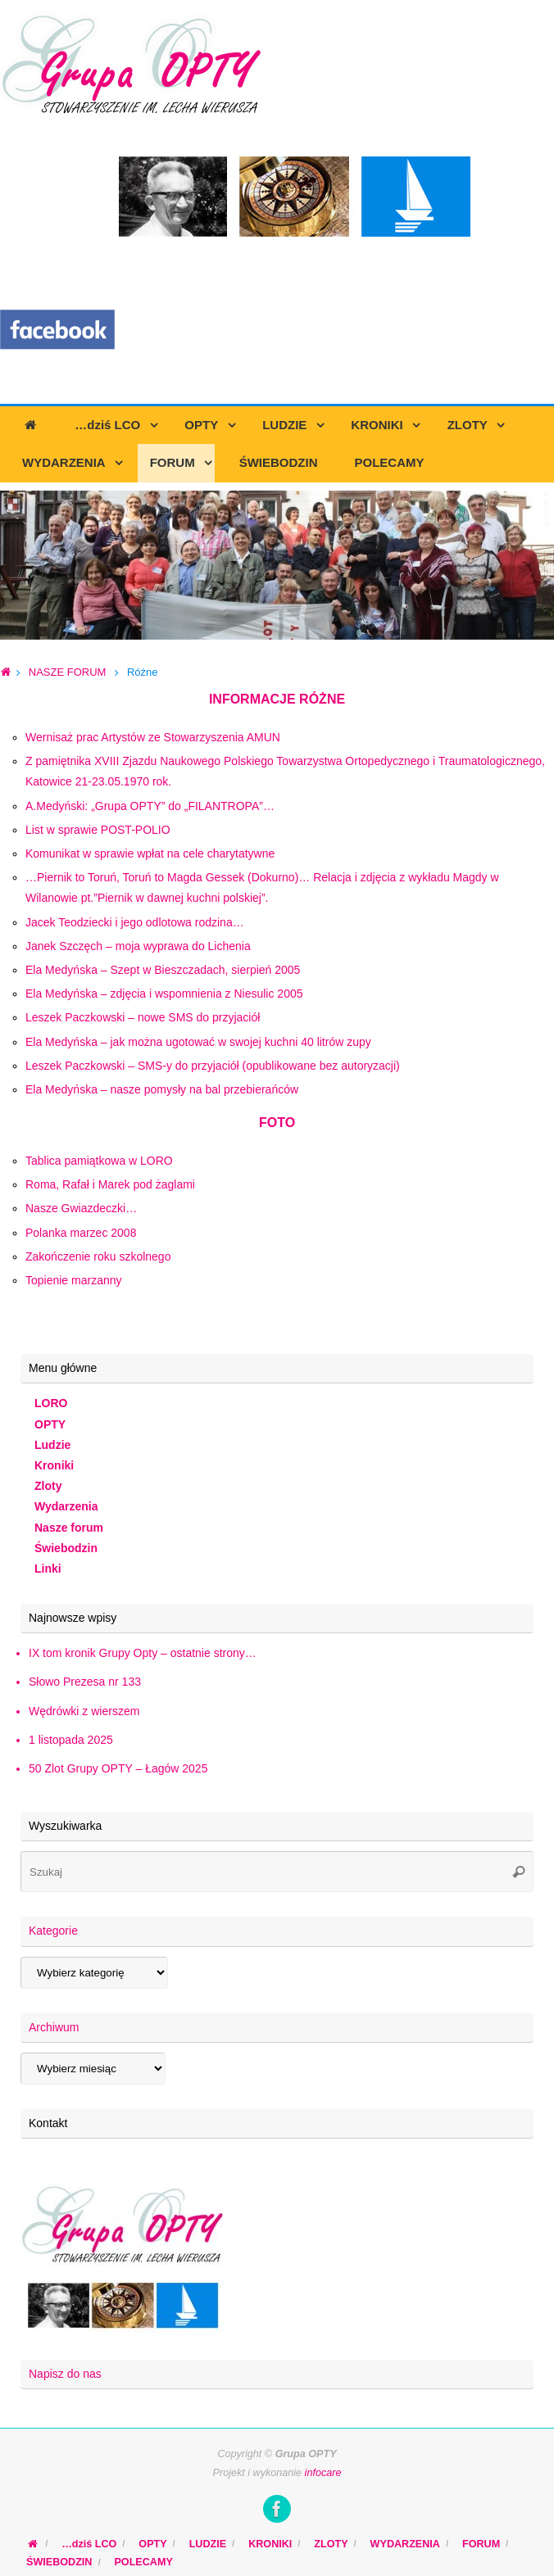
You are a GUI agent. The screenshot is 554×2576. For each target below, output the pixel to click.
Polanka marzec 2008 (80, 1232)
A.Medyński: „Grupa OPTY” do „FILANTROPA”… (150, 806)
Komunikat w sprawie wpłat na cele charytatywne (150, 853)
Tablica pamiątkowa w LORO (99, 1160)
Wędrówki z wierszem (84, 1711)
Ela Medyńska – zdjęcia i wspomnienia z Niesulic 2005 (164, 993)
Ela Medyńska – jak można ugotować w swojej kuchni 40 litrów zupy (198, 1041)
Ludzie (52, 1444)
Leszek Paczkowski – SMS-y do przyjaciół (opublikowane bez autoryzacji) (212, 1065)
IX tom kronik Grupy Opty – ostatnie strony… (143, 1652)
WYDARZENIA (405, 2544)
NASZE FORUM (68, 672)
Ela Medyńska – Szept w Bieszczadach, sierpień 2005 (162, 969)
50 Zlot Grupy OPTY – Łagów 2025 (118, 1768)
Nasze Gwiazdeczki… (81, 1208)
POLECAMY (143, 2562)
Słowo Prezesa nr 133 (85, 1681)
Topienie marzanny (73, 1280)
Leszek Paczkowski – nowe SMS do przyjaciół (142, 1017)
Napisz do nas (65, 2373)
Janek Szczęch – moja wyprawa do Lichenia (138, 946)
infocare (323, 2473)
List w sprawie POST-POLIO (97, 829)
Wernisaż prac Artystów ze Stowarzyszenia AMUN (152, 737)
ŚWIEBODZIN (59, 2562)
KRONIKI (270, 2544)
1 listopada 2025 (71, 1739)
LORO (50, 1403)
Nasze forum (68, 1527)
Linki (47, 1568)
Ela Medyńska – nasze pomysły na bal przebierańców (161, 1089)
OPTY (50, 1424)
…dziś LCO (88, 2544)
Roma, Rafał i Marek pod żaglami (110, 1184)
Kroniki (54, 1465)
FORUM (481, 2544)
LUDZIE (207, 2544)
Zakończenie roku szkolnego (97, 1256)
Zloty (47, 1485)
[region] (277, 565)
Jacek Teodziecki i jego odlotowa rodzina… (134, 922)
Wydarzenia (66, 1506)
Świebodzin (66, 1548)
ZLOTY (330, 2544)
